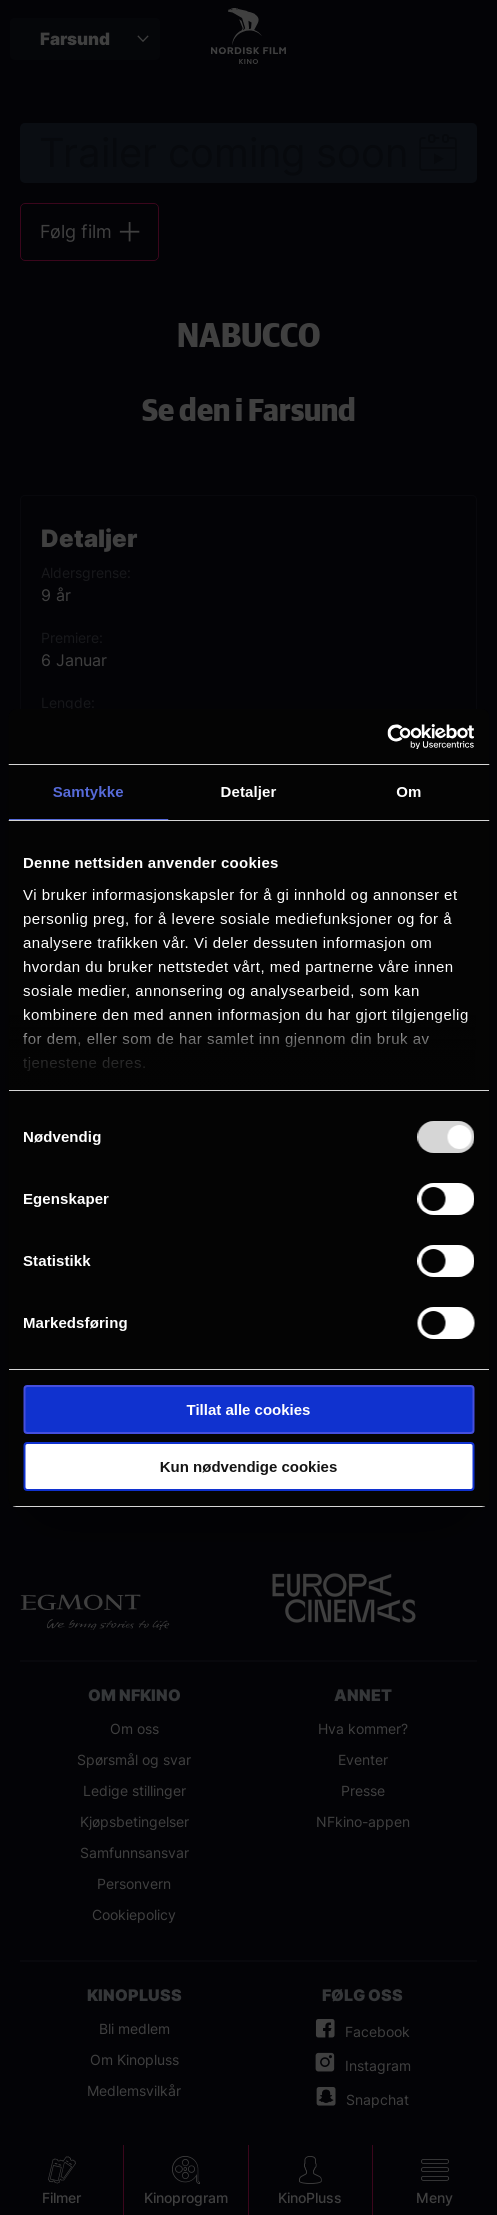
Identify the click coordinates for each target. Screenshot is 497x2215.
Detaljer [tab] (249, 791)
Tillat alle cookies (249, 1409)
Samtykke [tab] (88, 791)
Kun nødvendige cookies (249, 1466)
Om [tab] (408, 791)
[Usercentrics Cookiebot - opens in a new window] (386, 737)
